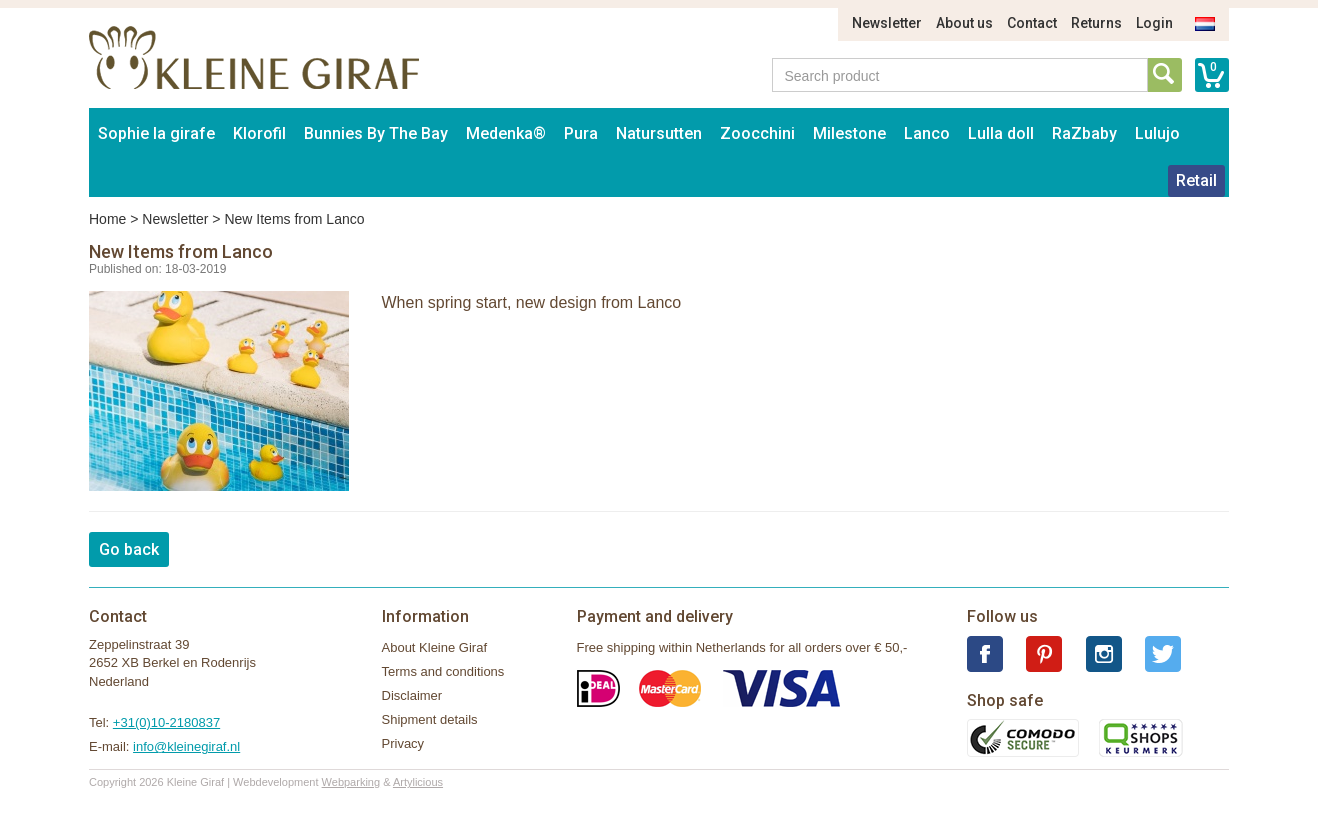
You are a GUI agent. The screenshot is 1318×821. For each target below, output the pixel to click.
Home (107, 219)
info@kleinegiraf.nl (186, 746)
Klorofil (259, 133)
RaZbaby (1084, 133)
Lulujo (1157, 133)
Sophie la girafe (156, 133)
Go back (129, 549)
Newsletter (887, 23)
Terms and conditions (443, 671)
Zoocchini (757, 133)
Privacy (403, 743)
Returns (1096, 23)
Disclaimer (412, 695)
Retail (1196, 180)
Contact (1032, 23)
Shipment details (430, 719)
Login (1154, 23)
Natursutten (659, 133)
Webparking (351, 782)
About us (964, 23)
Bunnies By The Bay (376, 133)
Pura (581, 133)
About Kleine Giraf (435, 647)
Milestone (849, 133)
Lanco (927, 133)
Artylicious (418, 782)
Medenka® (506, 133)
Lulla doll (1001, 133)
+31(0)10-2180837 (166, 722)
